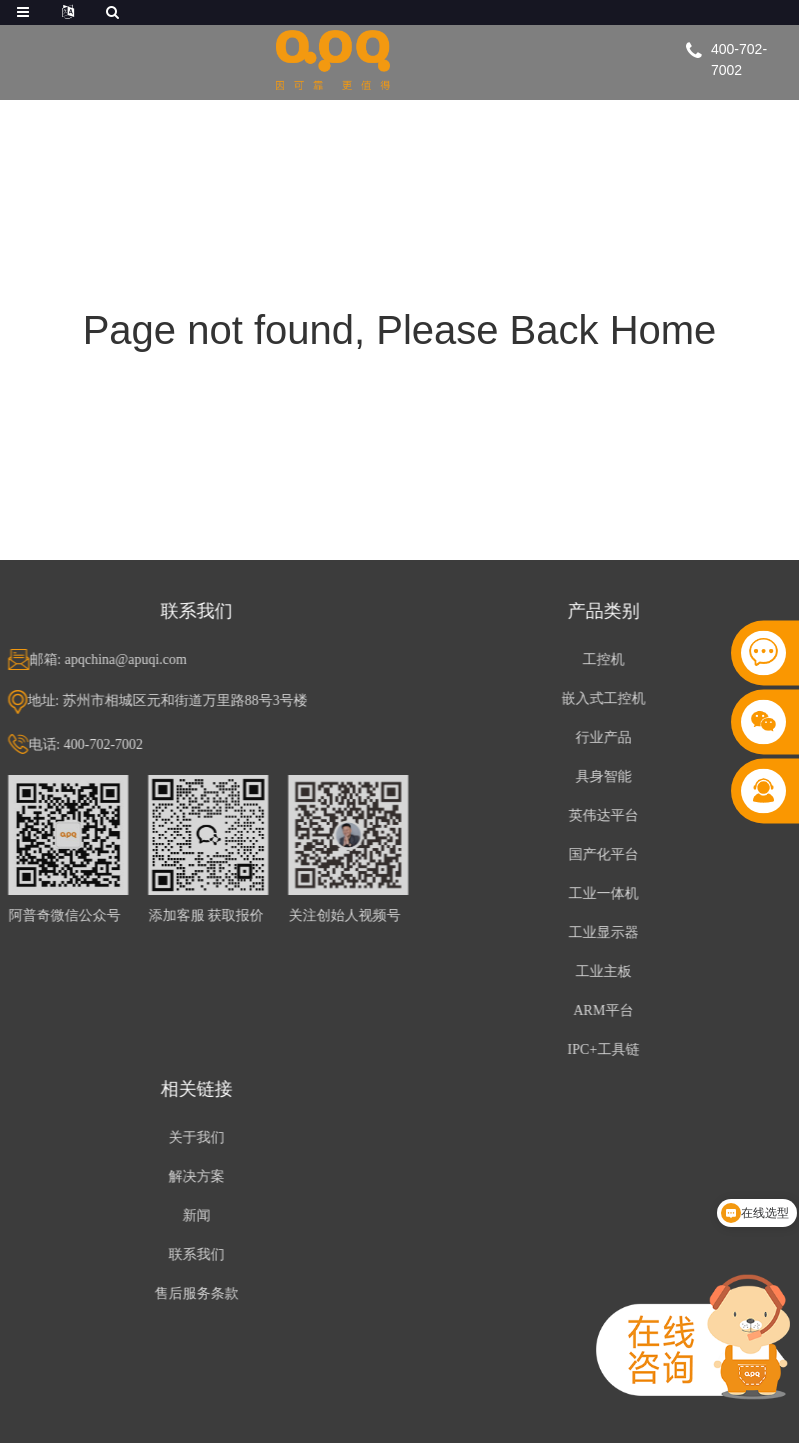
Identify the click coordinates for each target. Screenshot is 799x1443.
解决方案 (200, 1176)
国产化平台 (607, 854)
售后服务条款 (200, 1293)
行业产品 (607, 737)
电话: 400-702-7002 (89, 744)
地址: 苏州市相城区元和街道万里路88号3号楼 (171, 700)
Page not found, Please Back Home (400, 330)
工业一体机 (607, 893)
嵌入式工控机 (607, 698)
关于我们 (200, 1137)
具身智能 (607, 776)
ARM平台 (607, 1010)
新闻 (200, 1215)
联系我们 (200, 1254)
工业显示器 (607, 932)
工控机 (607, 659)
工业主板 (607, 971)
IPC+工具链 (607, 1049)
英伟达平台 (607, 815)
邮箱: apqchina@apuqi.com (112, 659)
